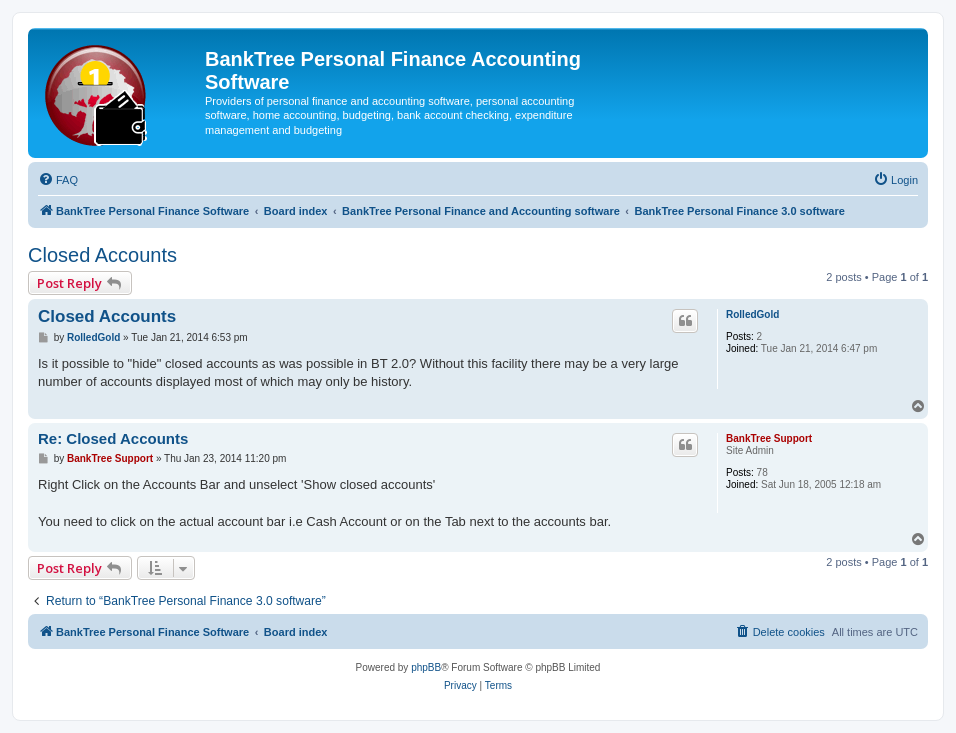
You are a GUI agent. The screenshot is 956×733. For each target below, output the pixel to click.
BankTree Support (769, 438)
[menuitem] (58, 180)
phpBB (426, 667)
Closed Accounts (102, 255)
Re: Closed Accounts (113, 438)
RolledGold (752, 314)
